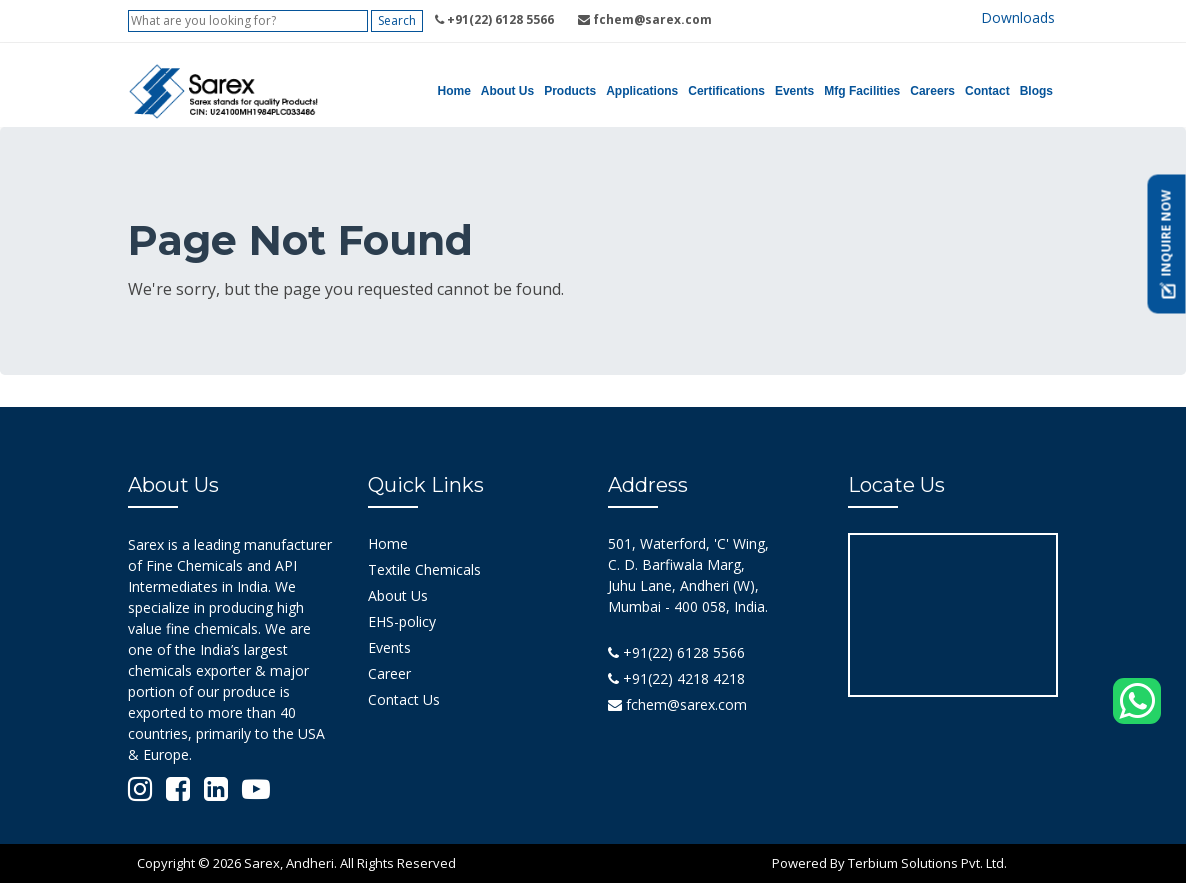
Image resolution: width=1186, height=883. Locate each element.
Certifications (726, 91)
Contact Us (404, 699)
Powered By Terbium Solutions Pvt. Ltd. (889, 863)
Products (570, 91)
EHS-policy (402, 621)
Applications (642, 91)
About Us (507, 91)
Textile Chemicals (424, 569)
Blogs (1036, 91)
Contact (987, 91)
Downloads (1018, 17)
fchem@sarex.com (677, 704)
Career (389, 673)
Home (454, 91)
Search (397, 20)
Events (794, 91)
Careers (932, 91)
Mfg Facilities (862, 91)
